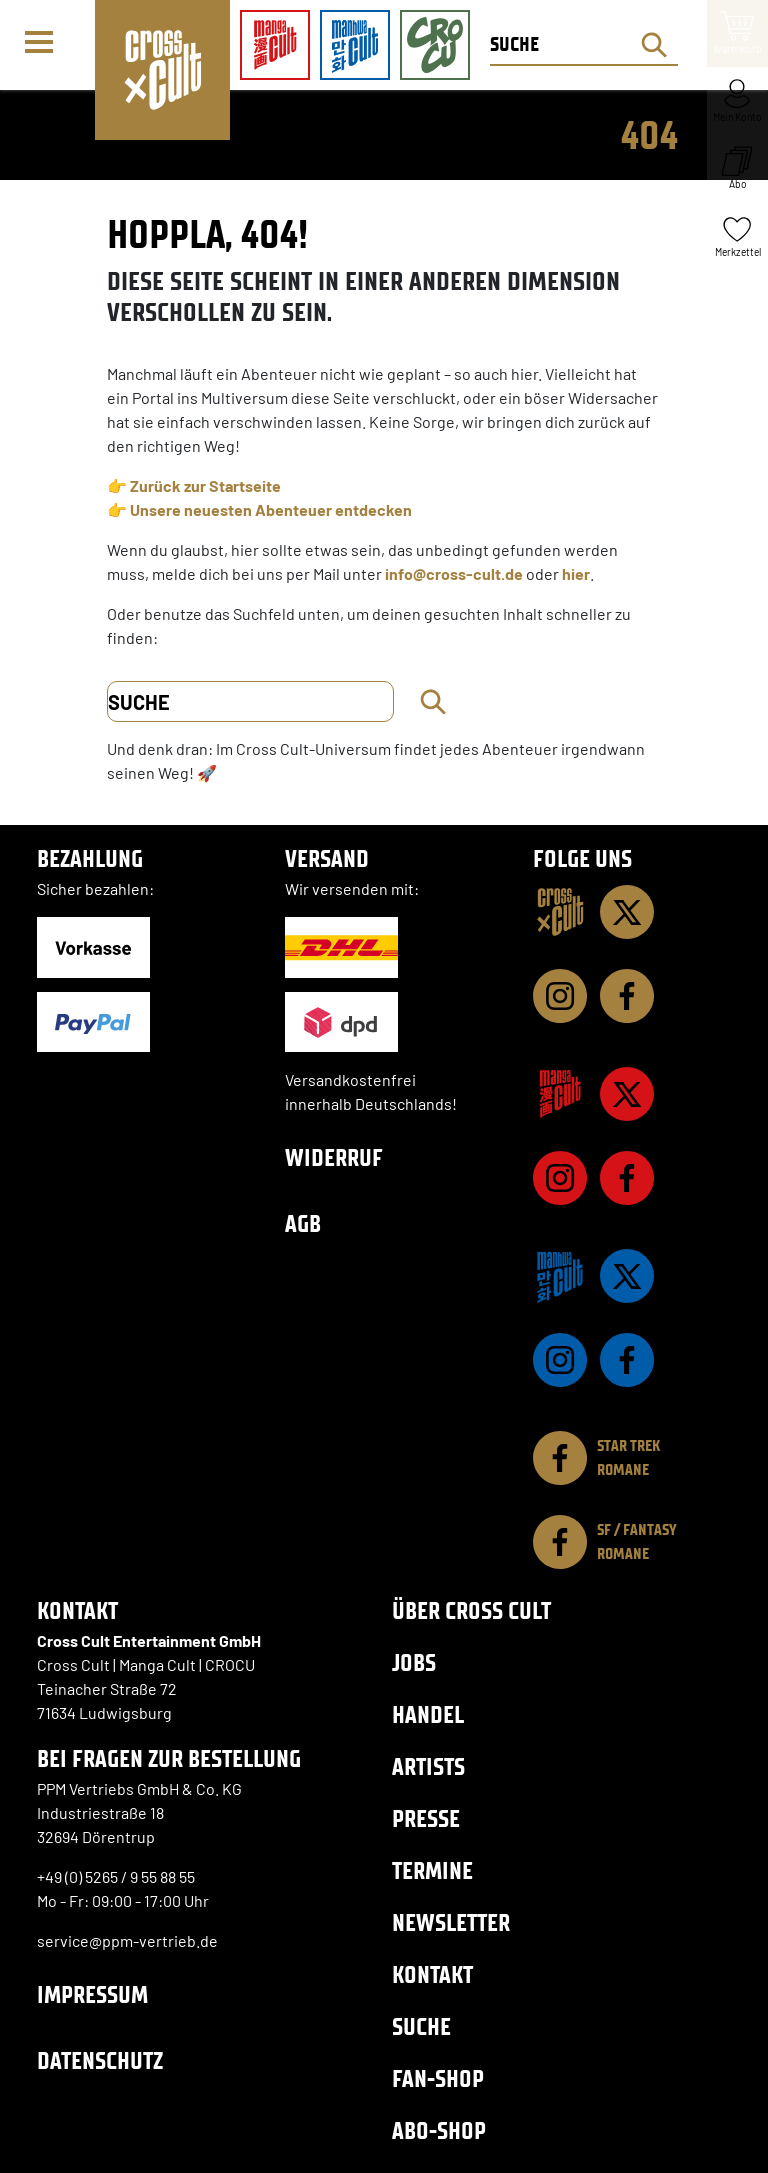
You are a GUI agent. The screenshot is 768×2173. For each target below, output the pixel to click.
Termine (432, 1870)
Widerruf (334, 1157)
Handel (428, 1714)
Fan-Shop (438, 2078)
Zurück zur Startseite (205, 485)
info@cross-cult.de (454, 573)
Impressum (92, 1994)
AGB (303, 1223)
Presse (426, 1818)
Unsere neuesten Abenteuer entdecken (271, 509)
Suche (421, 2026)
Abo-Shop (439, 2130)
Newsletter (451, 1922)
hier (576, 573)
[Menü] (47, 46)
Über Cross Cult (471, 1610)
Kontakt (432, 1974)
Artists (428, 1766)
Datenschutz (100, 2060)
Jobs (414, 1662)
